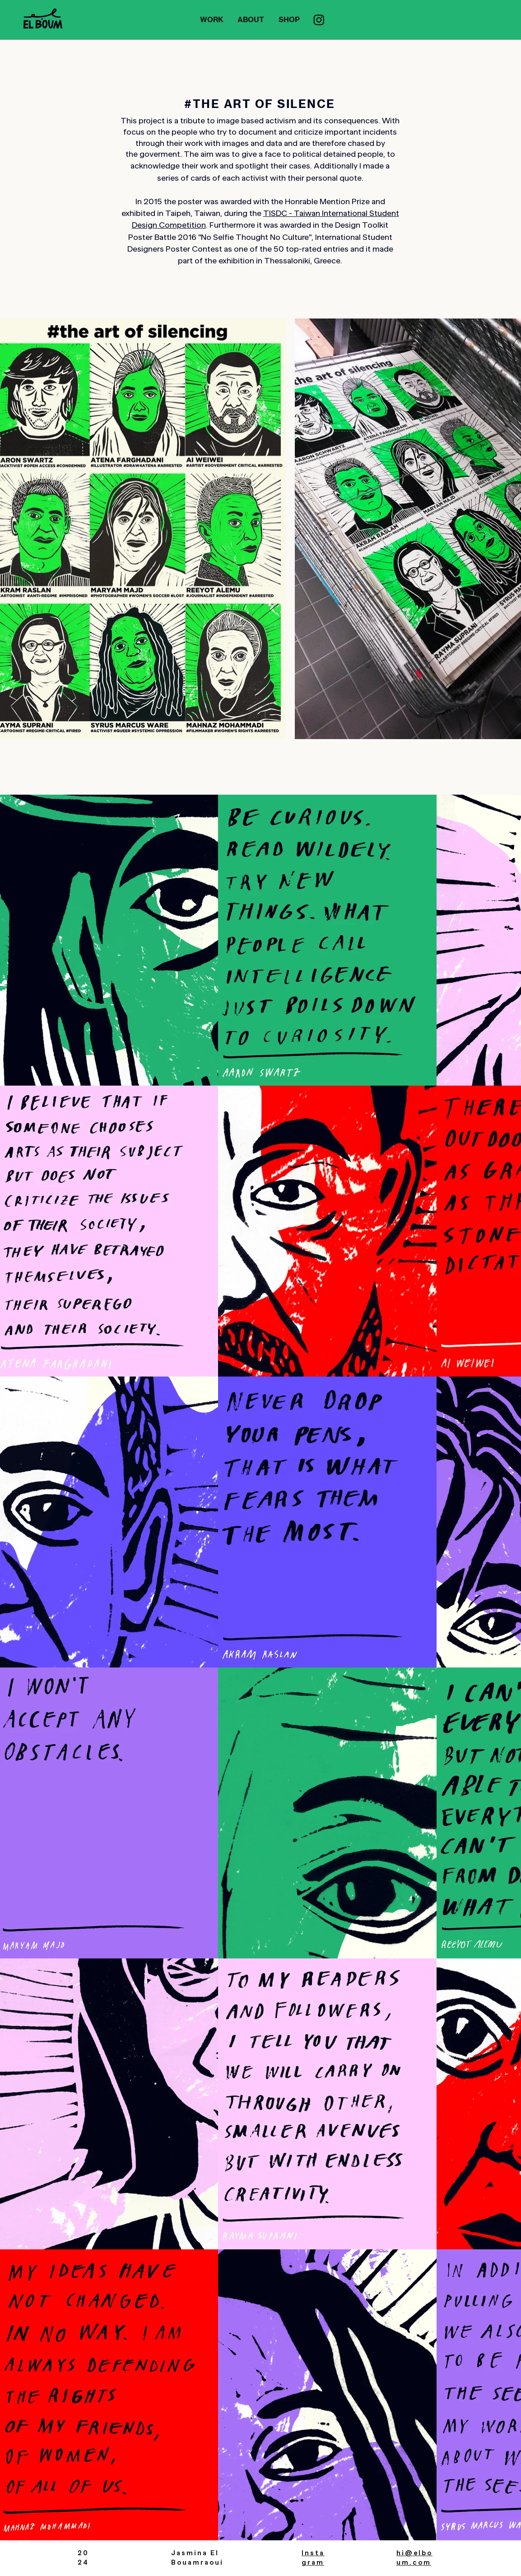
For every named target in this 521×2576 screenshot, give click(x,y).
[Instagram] (319, 20)
